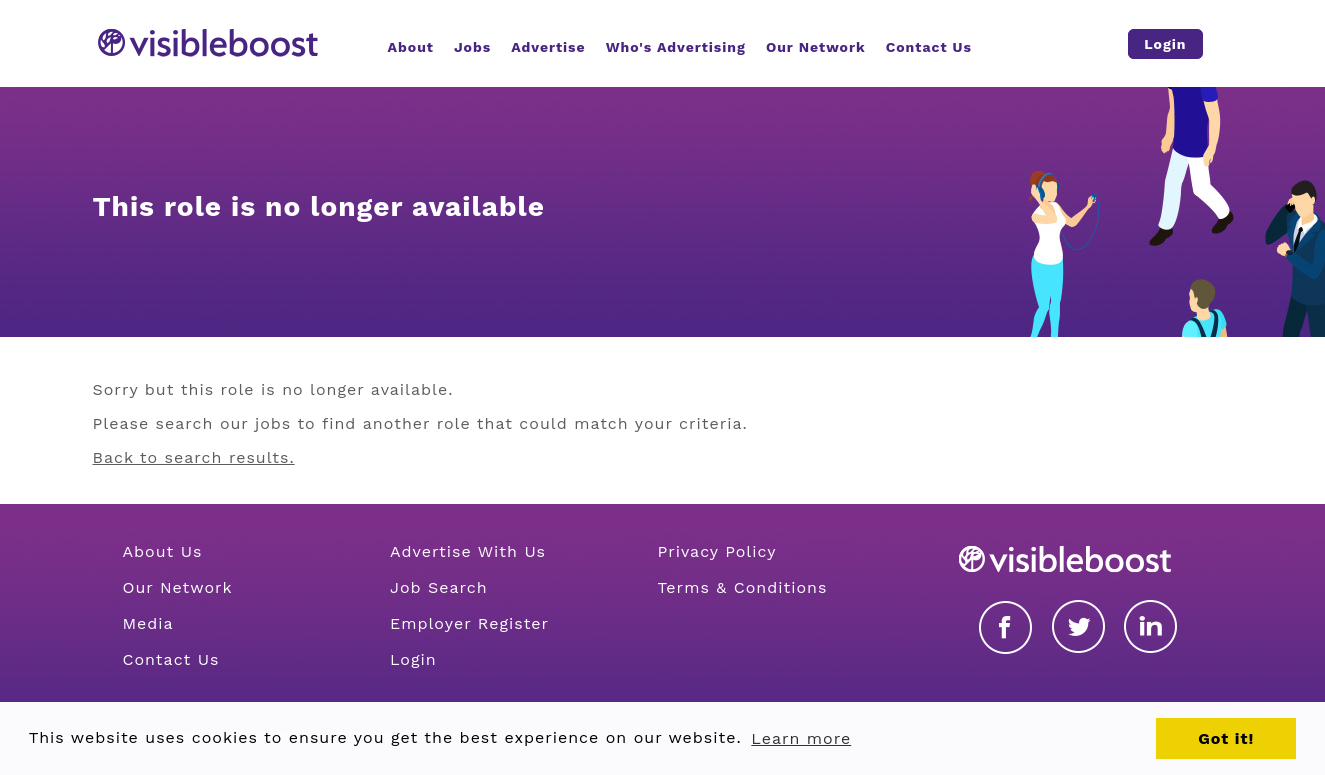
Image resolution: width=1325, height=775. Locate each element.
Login (413, 659)
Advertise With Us (468, 551)
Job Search (439, 587)
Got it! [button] (1226, 738)
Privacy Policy (716, 551)
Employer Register (469, 623)
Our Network (178, 587)
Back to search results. (194, 457)
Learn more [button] (801, 738)
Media (148, 623)
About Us (163, 551)
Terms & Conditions (742, 587)
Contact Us (171, 659)
